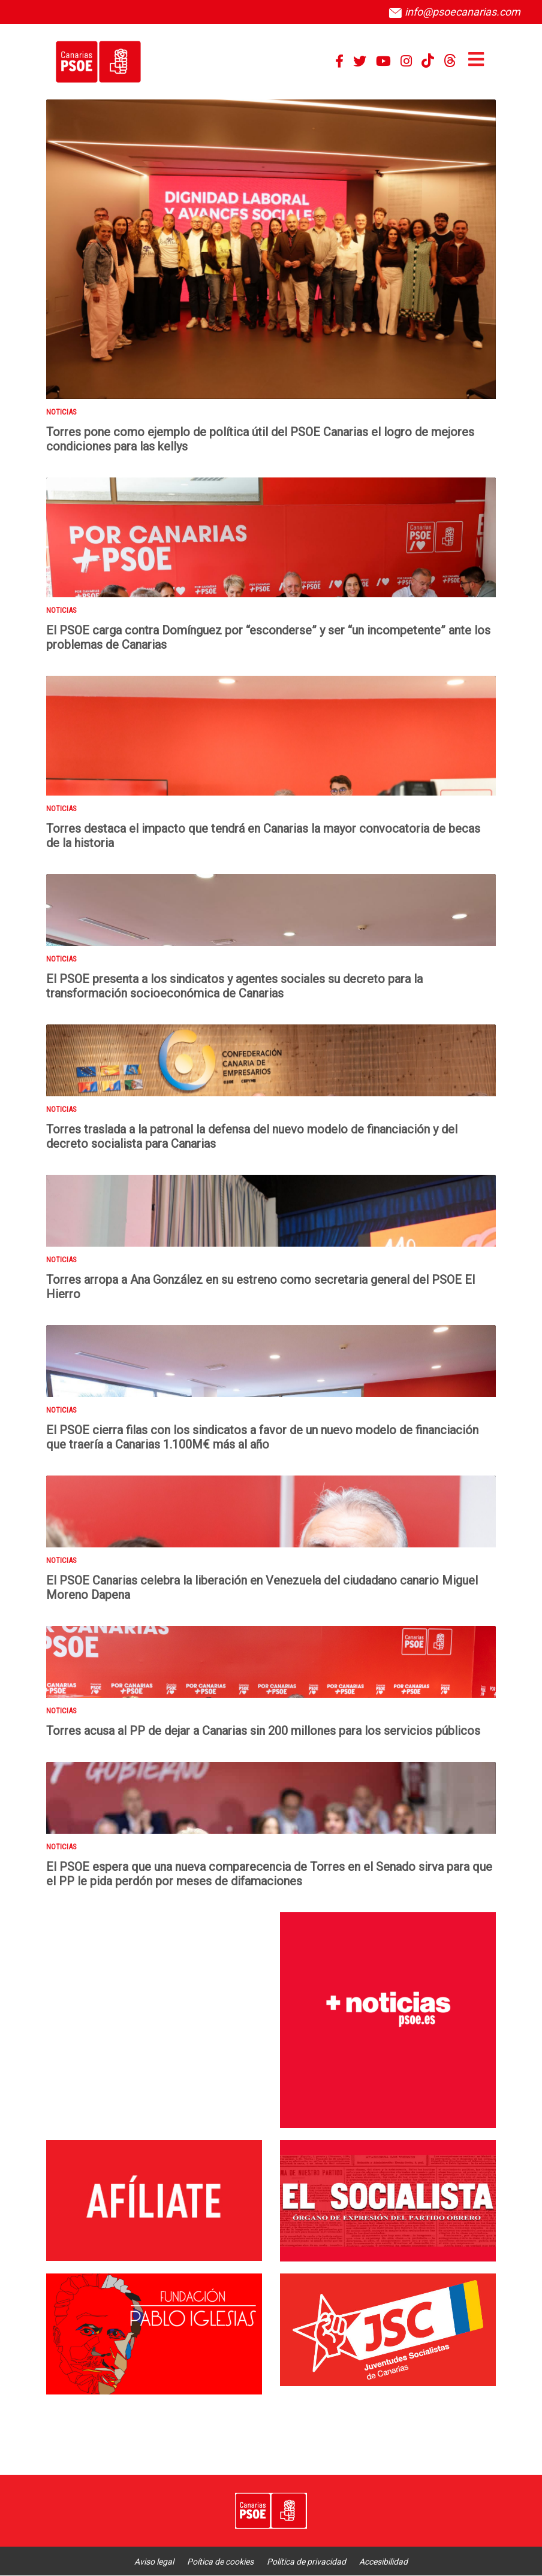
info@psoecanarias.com (454, 12)
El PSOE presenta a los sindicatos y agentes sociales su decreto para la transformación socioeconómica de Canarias (234, 986)
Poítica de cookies (220, 2561)
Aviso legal (154, 2561)
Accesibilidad (383, 2561)
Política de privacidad (306, 2561)
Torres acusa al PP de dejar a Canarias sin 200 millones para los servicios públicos (263, 1731)
